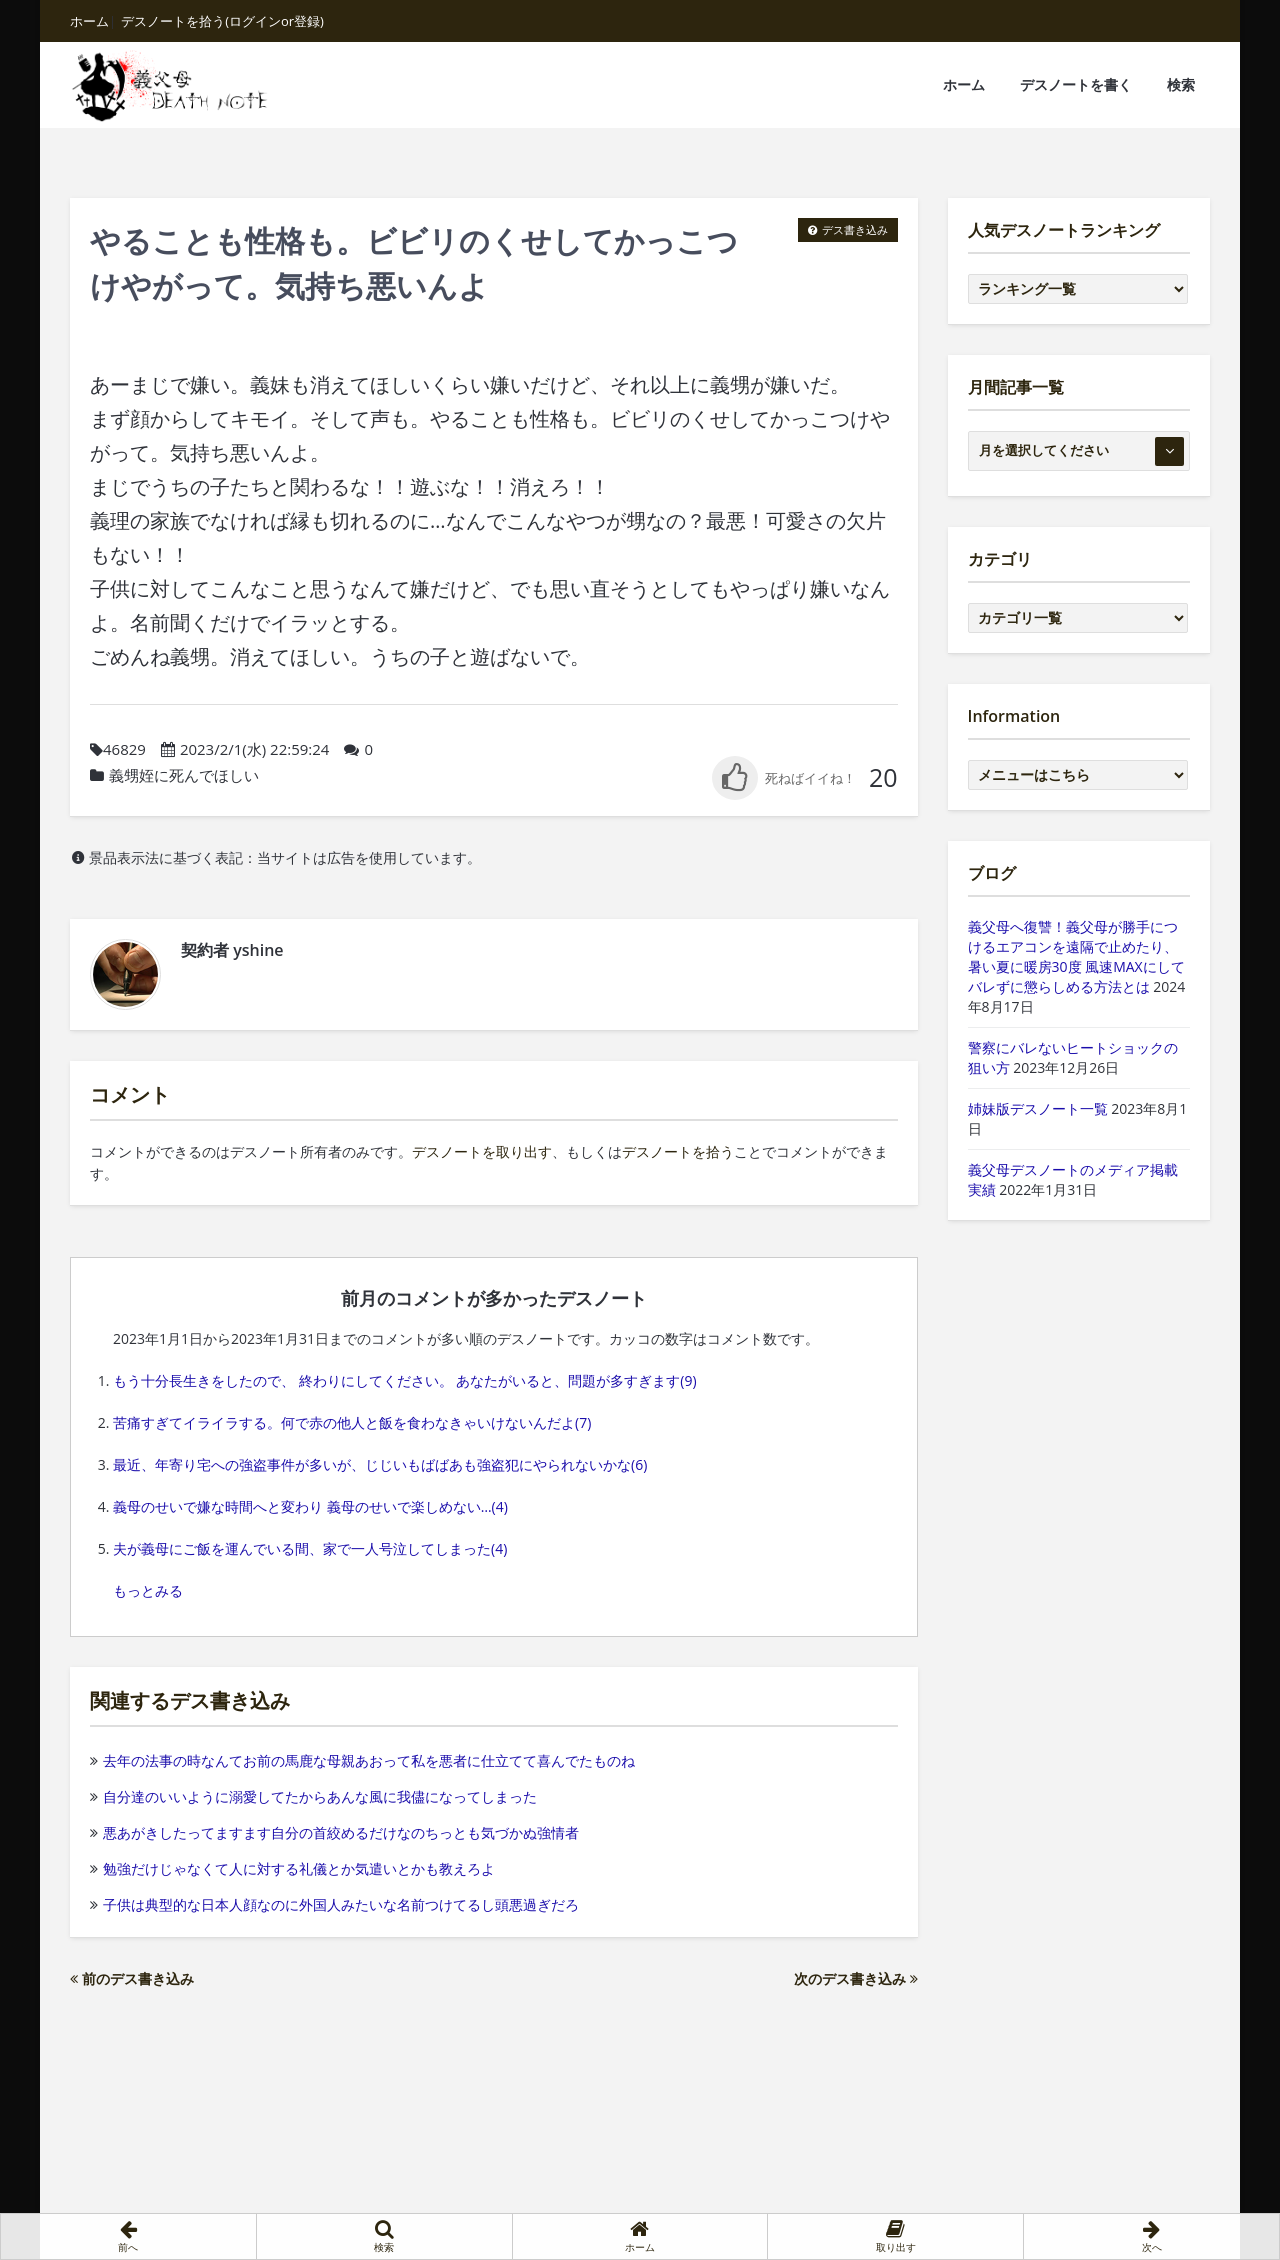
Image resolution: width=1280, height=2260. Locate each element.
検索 (1181, 84)
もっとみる (148, 1590)
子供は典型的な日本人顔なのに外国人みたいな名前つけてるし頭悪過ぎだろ (334, 1904)
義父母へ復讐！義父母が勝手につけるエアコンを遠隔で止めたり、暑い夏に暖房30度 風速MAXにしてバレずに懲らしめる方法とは (1076, 956)
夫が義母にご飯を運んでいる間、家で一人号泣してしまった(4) (310, 1548)
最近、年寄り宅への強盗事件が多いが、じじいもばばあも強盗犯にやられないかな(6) (380, 1464)
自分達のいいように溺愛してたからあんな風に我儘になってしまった (313, 1796)
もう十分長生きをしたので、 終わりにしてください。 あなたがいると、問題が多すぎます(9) (405, 1380)
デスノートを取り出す (482, 1151)
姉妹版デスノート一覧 (1038, 1108)
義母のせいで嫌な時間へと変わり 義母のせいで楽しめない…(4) (310, 1506)
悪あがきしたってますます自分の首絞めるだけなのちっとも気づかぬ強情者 (334, 1832)
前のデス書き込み (132, 1978)
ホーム (89, 21)
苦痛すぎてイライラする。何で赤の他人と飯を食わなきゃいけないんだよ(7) (352, 1422)
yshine (258, 950)
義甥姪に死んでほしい (184, 775)
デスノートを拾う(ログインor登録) (222, 21)
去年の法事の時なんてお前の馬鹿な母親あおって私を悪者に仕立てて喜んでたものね (362, 1760)
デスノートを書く (1076, 84)
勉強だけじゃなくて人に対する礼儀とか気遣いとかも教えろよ (292, 1868)
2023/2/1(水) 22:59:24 (255, 749)
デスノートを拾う (678, 1151)
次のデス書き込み (856, 1978)
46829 (124, 749)
